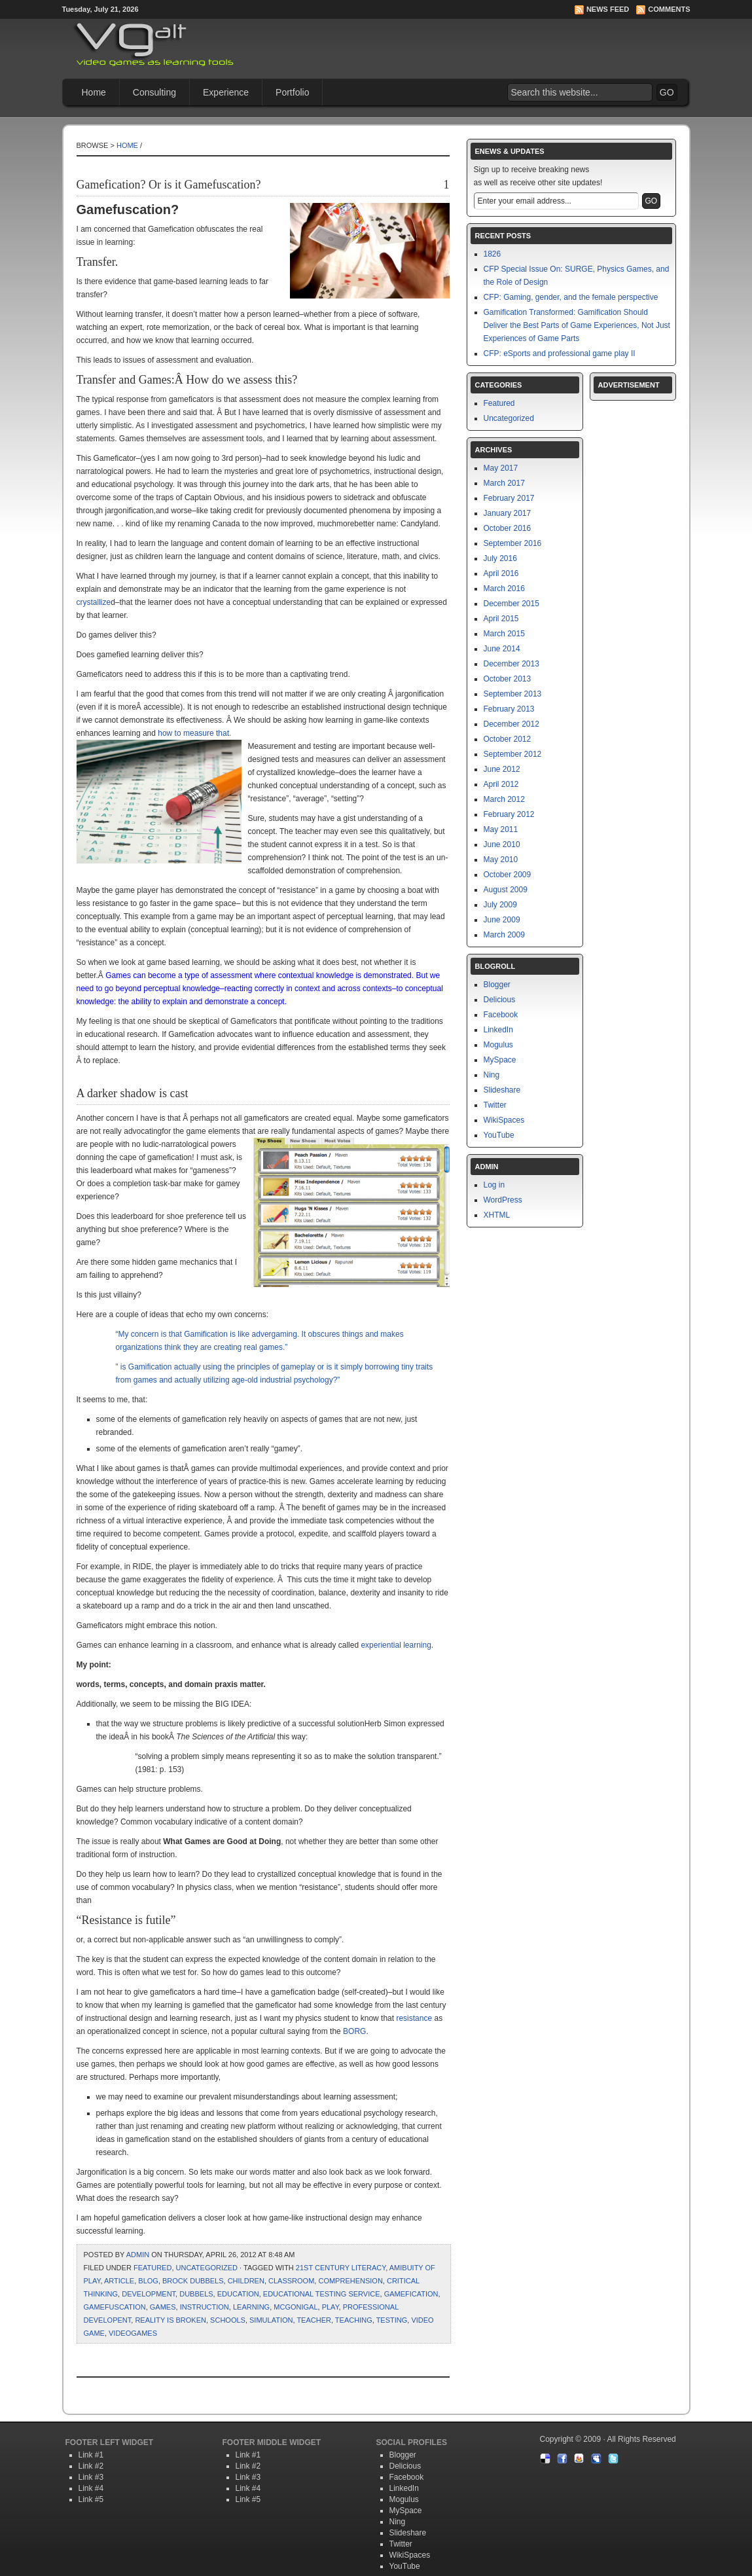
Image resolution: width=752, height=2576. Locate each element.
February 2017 (509, 498)
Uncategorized (207, 2268)
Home (94, 92)
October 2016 (507, 528)
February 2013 (509, 709)
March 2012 (504, 799)
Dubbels (196, 2294)
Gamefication (411, 2294)
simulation (271, 2320)
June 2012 (502, 769)
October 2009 (507, 874)
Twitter (495, 1105)
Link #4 (91, 2488)
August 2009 (506, 889)
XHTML (497, 1215)
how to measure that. (194, 733)
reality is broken (170, 2320)
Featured (152, 2268)
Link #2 (91, 2466)
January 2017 (507, 513)
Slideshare (502, 1090)
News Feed (607, 9)
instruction (204, 2307)
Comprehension (350, 2281)
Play (330, 2307)
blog (148, 2281)
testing (392, 2320)
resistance (414, 2018)
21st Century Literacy (340, 2268)
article (119, 2281)
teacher (313, 2320)
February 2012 (509, 814)
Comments (669, 9)
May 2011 (501, 829)
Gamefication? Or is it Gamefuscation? (169, 184)
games (163, 2307)
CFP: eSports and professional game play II (560, 353)
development (148, 2294)
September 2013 (513, 693)
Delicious (500, 999)
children (246, 2281)
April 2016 (501, 573)
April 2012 (501, 784)
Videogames (133, 2333)
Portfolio (292, 92)
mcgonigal (295, 2307)
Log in (494, 1184)
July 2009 (500, 904)
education (238, 2294)
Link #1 (91, 2454)
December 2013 (511, 663)
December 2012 (511, 724)
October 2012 (507, 739)
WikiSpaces (504, 1120)
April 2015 (501, 618)
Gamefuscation (115, 2307)
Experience (226, 92)
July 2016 (500, 558)
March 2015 (504, 633)
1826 (492, 254)
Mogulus (498, 1044)
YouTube (499, 1135)
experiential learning (396, 1645)
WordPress (503, 1200)
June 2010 (502, 844)
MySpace (500, 1059)
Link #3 (91, 2477)
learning (251, 2307)
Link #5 (91, 2499)
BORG (354, 2031)
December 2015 (511, 603)
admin (137, 2255)
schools (227, 2320)
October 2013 (507, 678)
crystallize (94, 602)
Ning (492, 1074)
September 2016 (513, 543)
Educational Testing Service (321, 2294)
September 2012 (513, 754)
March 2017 (504, 483)
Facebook (501, 1014)
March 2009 (504, 934)
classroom (291, 2281)
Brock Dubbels (193, 2281)
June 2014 (502, 648)
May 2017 (501, 468)
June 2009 (502, 919)
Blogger (497, 984)
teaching (353, 2320)
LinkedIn (498, 1029)
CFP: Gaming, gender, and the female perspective (571, 297)
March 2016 (504, 588)
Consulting (154, 92)
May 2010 (501, 859)
